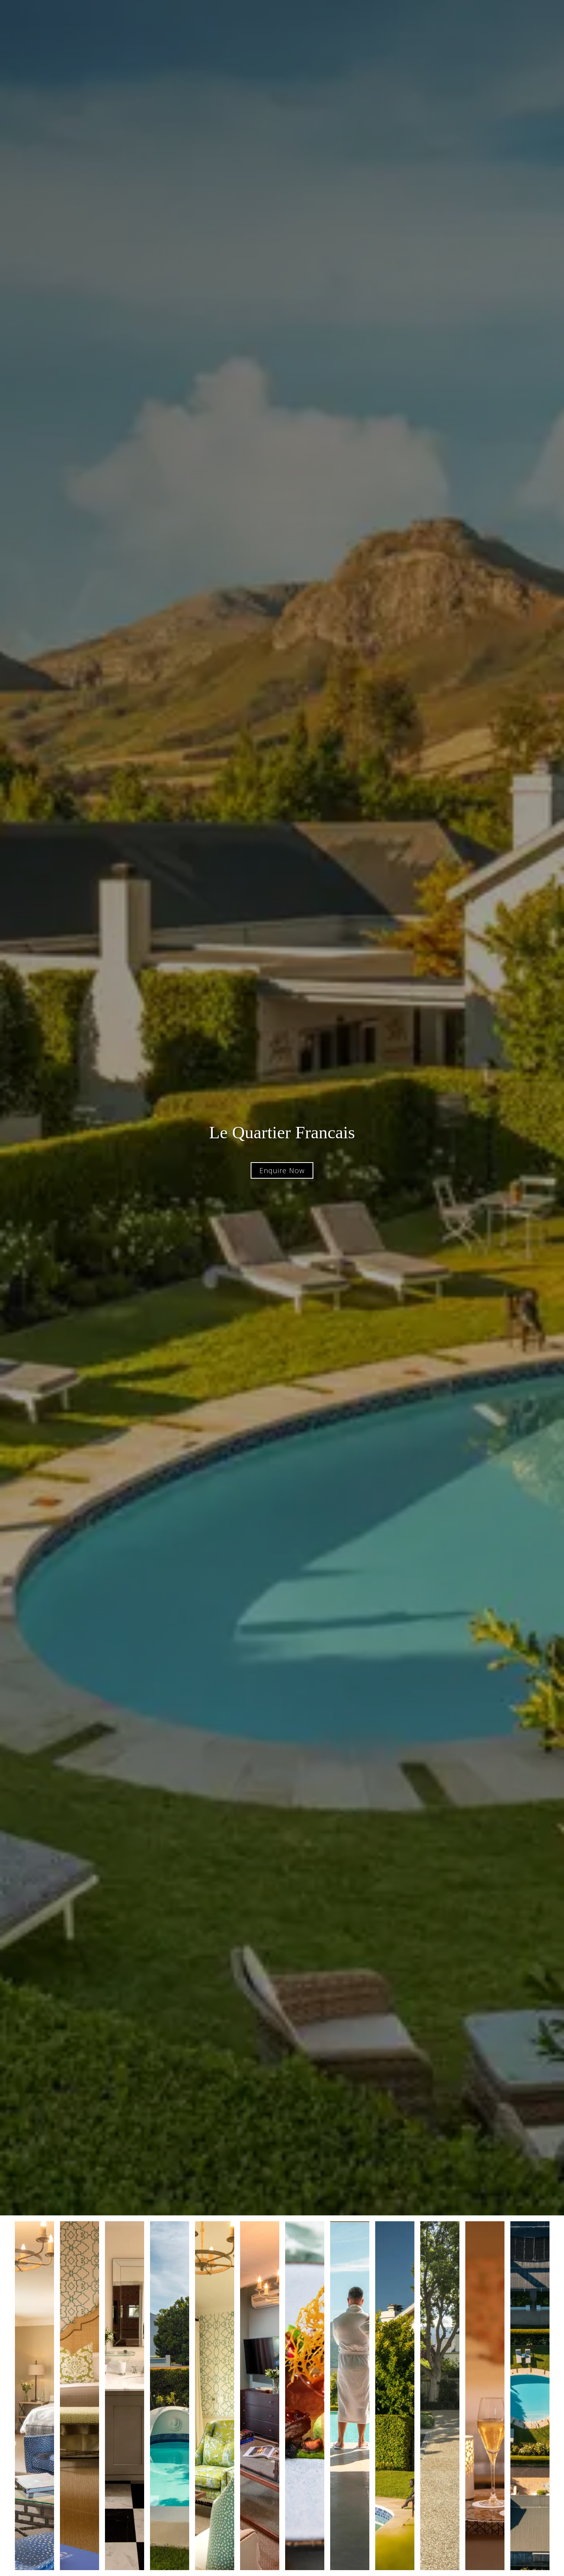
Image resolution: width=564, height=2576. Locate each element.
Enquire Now (282, 1170)
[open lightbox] (34, 2395)
